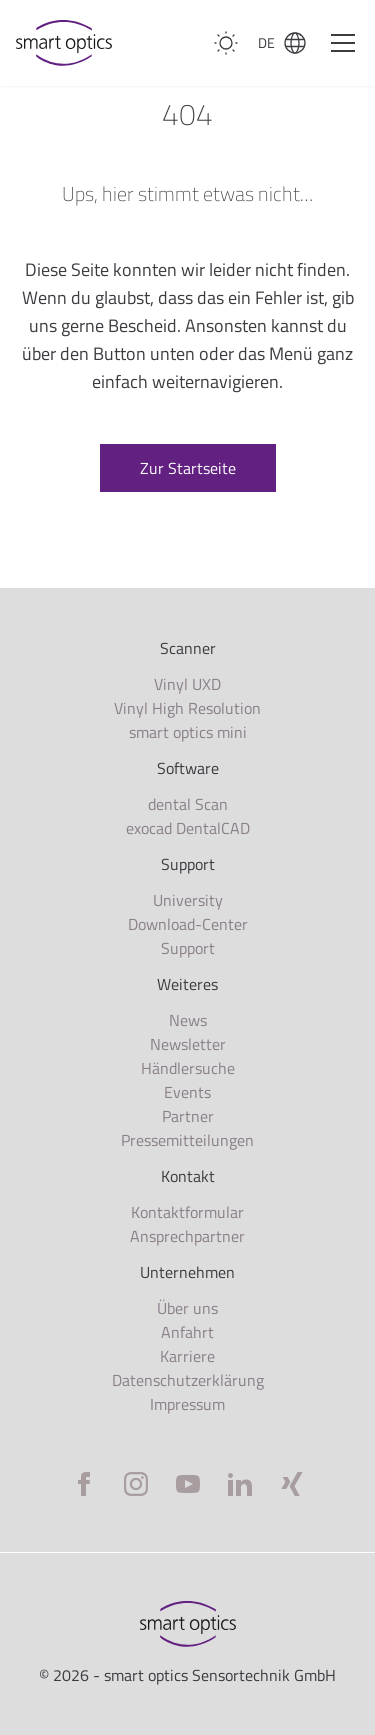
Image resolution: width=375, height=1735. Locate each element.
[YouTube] (188, 1484)
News (188, 1020)
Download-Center (188, 924)
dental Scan (188, 804)
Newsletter (188, 1044)
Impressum (187, 1404)
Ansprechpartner (187, 1236)
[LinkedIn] (240, 1484)
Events (187, 1092)
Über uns (187, 1308)
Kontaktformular (187, 1212)
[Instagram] (136, 1484)
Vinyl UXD (187, 684)
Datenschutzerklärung (188, 1380)
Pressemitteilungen (187, 1140)
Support (188, 948)
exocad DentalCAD (188, 828)
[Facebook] (84, 1484)
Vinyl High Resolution (187, 708)
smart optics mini (188, 732)
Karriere (187, 1356)
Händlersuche (188, 1068)
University (188, 900)
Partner (188, 1116)
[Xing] (292, 1484)
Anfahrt (187, 1332)
